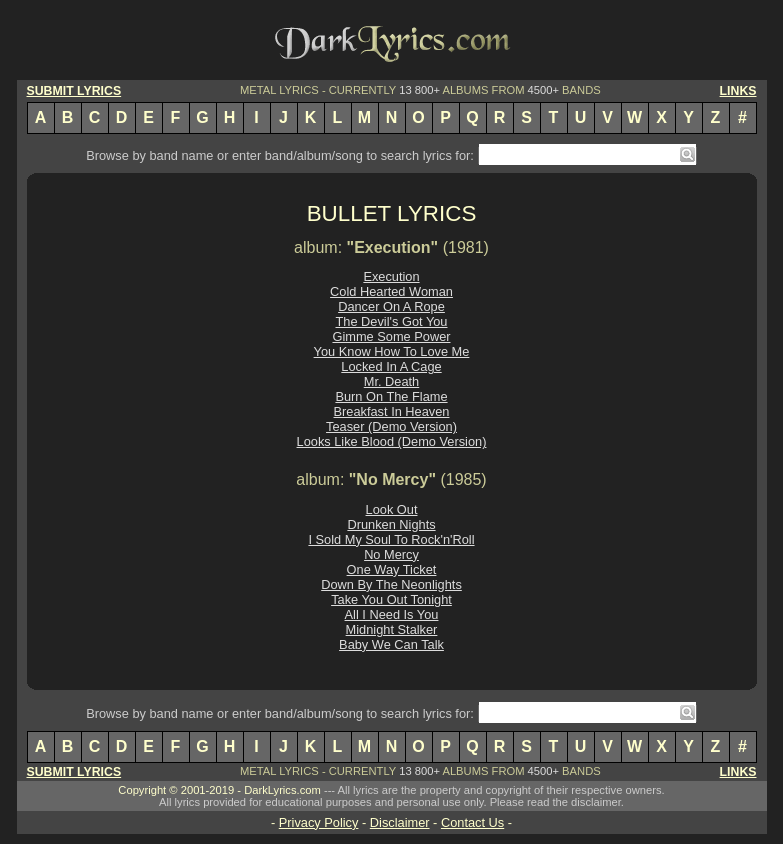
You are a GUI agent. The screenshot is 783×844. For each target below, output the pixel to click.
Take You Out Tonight (391, 599)
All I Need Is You (392, 614)
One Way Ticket (392, 569)
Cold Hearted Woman (391, 291)
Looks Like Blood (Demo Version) (392, 441)
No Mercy (391, 554)
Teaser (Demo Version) (391, 426)
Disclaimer (400, 822)
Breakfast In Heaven (392, 411)
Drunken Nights (391, 524)
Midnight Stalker (392, 629)
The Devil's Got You (392, 321)
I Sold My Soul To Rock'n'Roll (391, 539)
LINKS (738, 91)
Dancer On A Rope (391, 306)
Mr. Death (391, 381)
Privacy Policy (319, 822)
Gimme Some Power (391, 336)
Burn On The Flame (391, 396)
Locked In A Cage (391, 366)
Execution (391, 276)
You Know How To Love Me (392, 351)
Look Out (392, 509)
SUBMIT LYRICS (74, 91)
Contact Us (472, 822)
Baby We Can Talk (391, 644)
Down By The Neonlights (391, 584)
